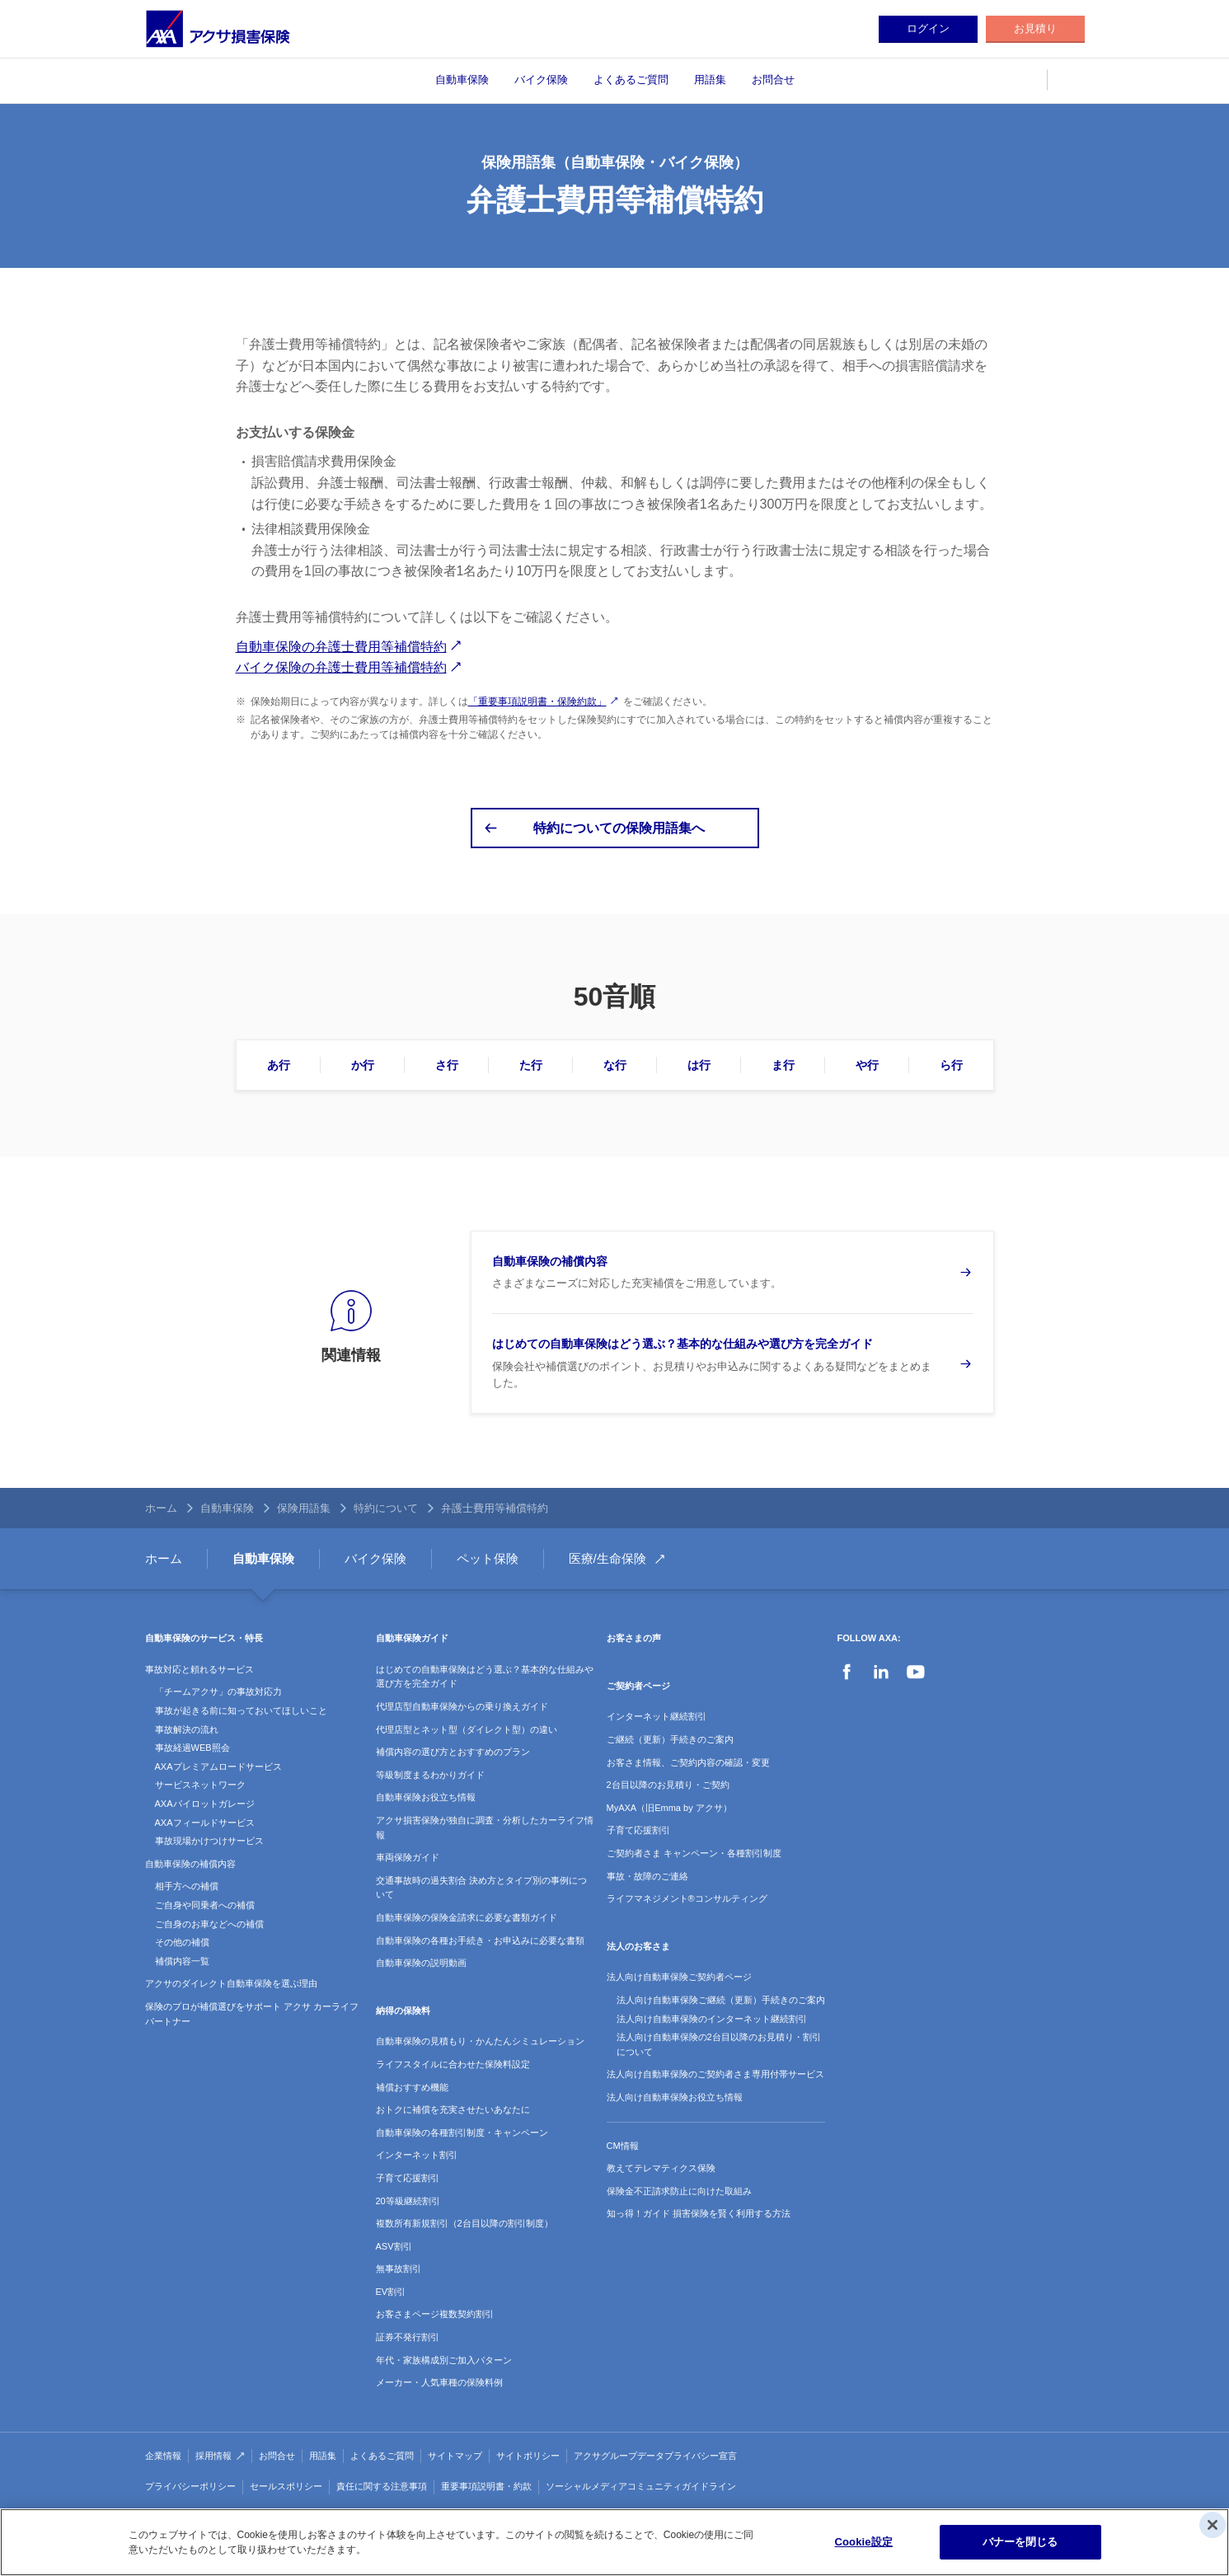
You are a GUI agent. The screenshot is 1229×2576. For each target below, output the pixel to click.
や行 (867, 1065)
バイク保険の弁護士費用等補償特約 (341, 667)
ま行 (783, 1065)
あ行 (278, 1065)
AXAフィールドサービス (205, 1823)
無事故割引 (398, 2268)
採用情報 (213, 2456)
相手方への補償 (186, 1886)
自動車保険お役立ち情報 (426, 1797)
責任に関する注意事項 (381, 2486)
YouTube (916, 1672)
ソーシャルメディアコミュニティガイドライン (641, 2486)
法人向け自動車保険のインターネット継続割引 (712, 2019)
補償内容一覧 (182, 1961)
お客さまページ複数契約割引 (435, 2314)
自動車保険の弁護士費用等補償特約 (341, 647)
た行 (530, 1065)
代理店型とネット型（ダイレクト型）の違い (466, 1729)
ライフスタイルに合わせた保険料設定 (453, 2064)
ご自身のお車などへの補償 (209, 1924)
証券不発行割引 (407, 2337)
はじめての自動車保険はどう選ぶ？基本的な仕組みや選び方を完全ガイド (484, 1676)
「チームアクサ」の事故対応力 (218, 1691)
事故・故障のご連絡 (647, 1876)
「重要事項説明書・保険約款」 (537, 701)
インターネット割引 (416, 2155)
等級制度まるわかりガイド (430, 1775)
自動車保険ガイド (412, 1638)
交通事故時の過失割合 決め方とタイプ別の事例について (481, 1887)
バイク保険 (541, 79)
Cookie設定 (863, 2542)
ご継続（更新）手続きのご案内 (670, 1739)
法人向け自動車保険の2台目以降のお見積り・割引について (719, 2044)
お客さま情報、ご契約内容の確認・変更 (688, 1762)
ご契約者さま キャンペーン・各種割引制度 (694, 1853)
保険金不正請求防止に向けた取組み (679, 2191)
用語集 (710, 79)
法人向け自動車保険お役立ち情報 (675, 2097)
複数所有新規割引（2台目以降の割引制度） (464, 2223)
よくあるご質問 (630, 79)
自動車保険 (462, 79)
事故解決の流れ (186, 1729)
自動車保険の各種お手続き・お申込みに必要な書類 (480, 1940)
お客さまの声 (634, 1638)
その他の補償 (182, 1942)
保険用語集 (304, 1508)
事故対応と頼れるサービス (199, 1669)
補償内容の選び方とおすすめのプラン (453, 1752)
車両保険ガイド (407, 1857)
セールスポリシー (286, 2486)
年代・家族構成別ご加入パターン (444, 2360)
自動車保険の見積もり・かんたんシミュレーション (480, 2041)
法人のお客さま (638, 1946)
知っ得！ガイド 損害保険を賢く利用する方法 (698, 2213)
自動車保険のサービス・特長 (204, 1638)
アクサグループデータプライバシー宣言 (655, 2456)
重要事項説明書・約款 (486, 2486)
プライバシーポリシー (190, 2486)
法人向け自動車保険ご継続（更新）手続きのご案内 (721, 2000)
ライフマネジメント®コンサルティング (687, 1898)
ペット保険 (487, 1558)
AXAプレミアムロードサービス (218, 1766)
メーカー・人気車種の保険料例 (439, 2382)
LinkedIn (881, 1672)
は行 (699, 1065)
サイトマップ (455, 2456)
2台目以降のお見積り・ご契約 (668, 1785)
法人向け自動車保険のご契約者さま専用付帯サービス (715, 2074)
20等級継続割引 (408, 2201)
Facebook (846, 1672)
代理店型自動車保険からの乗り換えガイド (462, 1706)
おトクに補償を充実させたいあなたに (453, 2109)
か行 (362, 1065)
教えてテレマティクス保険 (661, 2168)
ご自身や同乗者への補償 (205, 1905)
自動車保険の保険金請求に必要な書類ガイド (466, 1917)
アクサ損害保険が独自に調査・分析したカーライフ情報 (484, 1827)
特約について (386, 1508)
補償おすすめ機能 (412, 2087)
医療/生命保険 (607, 1558)
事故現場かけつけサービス (209, 1841)
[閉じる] (1212, 2525)
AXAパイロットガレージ (205, 1804)
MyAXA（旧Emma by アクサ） (669, 1808)
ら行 (951, 1065)
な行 (614, 1065)
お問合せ (773, 79)
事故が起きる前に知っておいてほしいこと (241, 1710)
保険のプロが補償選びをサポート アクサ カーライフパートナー (252, 2013)
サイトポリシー (528, 2456)
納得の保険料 (403, 2010)
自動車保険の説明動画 (421, 1963)
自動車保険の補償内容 (190, 1864)
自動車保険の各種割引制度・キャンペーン (462, 2132)
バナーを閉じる (1020, 2542)
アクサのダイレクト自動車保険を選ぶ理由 (231, 1983)
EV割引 (391, 2292)
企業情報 (163, 2456)
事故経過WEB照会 (192, 1748)
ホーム (161, 1508)
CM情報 (623, 2146)
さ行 (446, 1065)
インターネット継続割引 (656, 1716)
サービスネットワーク (200, 1785)
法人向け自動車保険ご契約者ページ (679, 1977)
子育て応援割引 (407, 2178)
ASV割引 (394, 2246)
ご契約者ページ (638, 1686)
